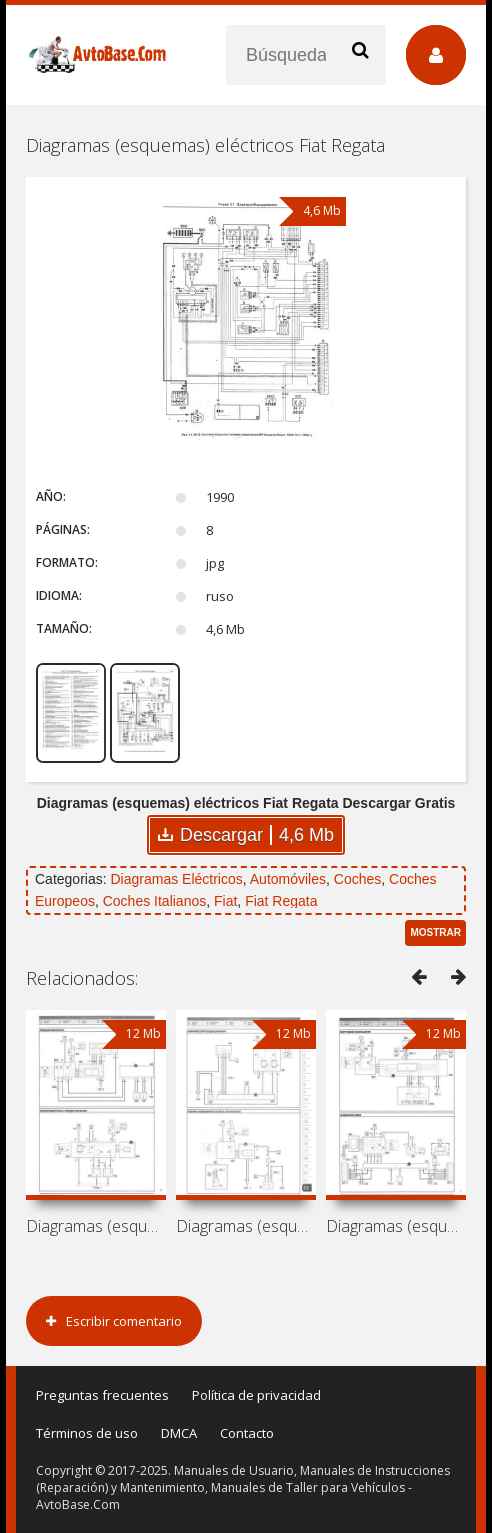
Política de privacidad (256, 1395)
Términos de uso (87, 1433)
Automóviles (288, 879)
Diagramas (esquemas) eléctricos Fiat (96, 1226)
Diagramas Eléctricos (176, 879)
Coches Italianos (155, 901)
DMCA (179, 1433)
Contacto (247, 1433)
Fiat (225, 901)
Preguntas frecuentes (102, 1395)
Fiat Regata (281, 901)
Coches (357, 879)
